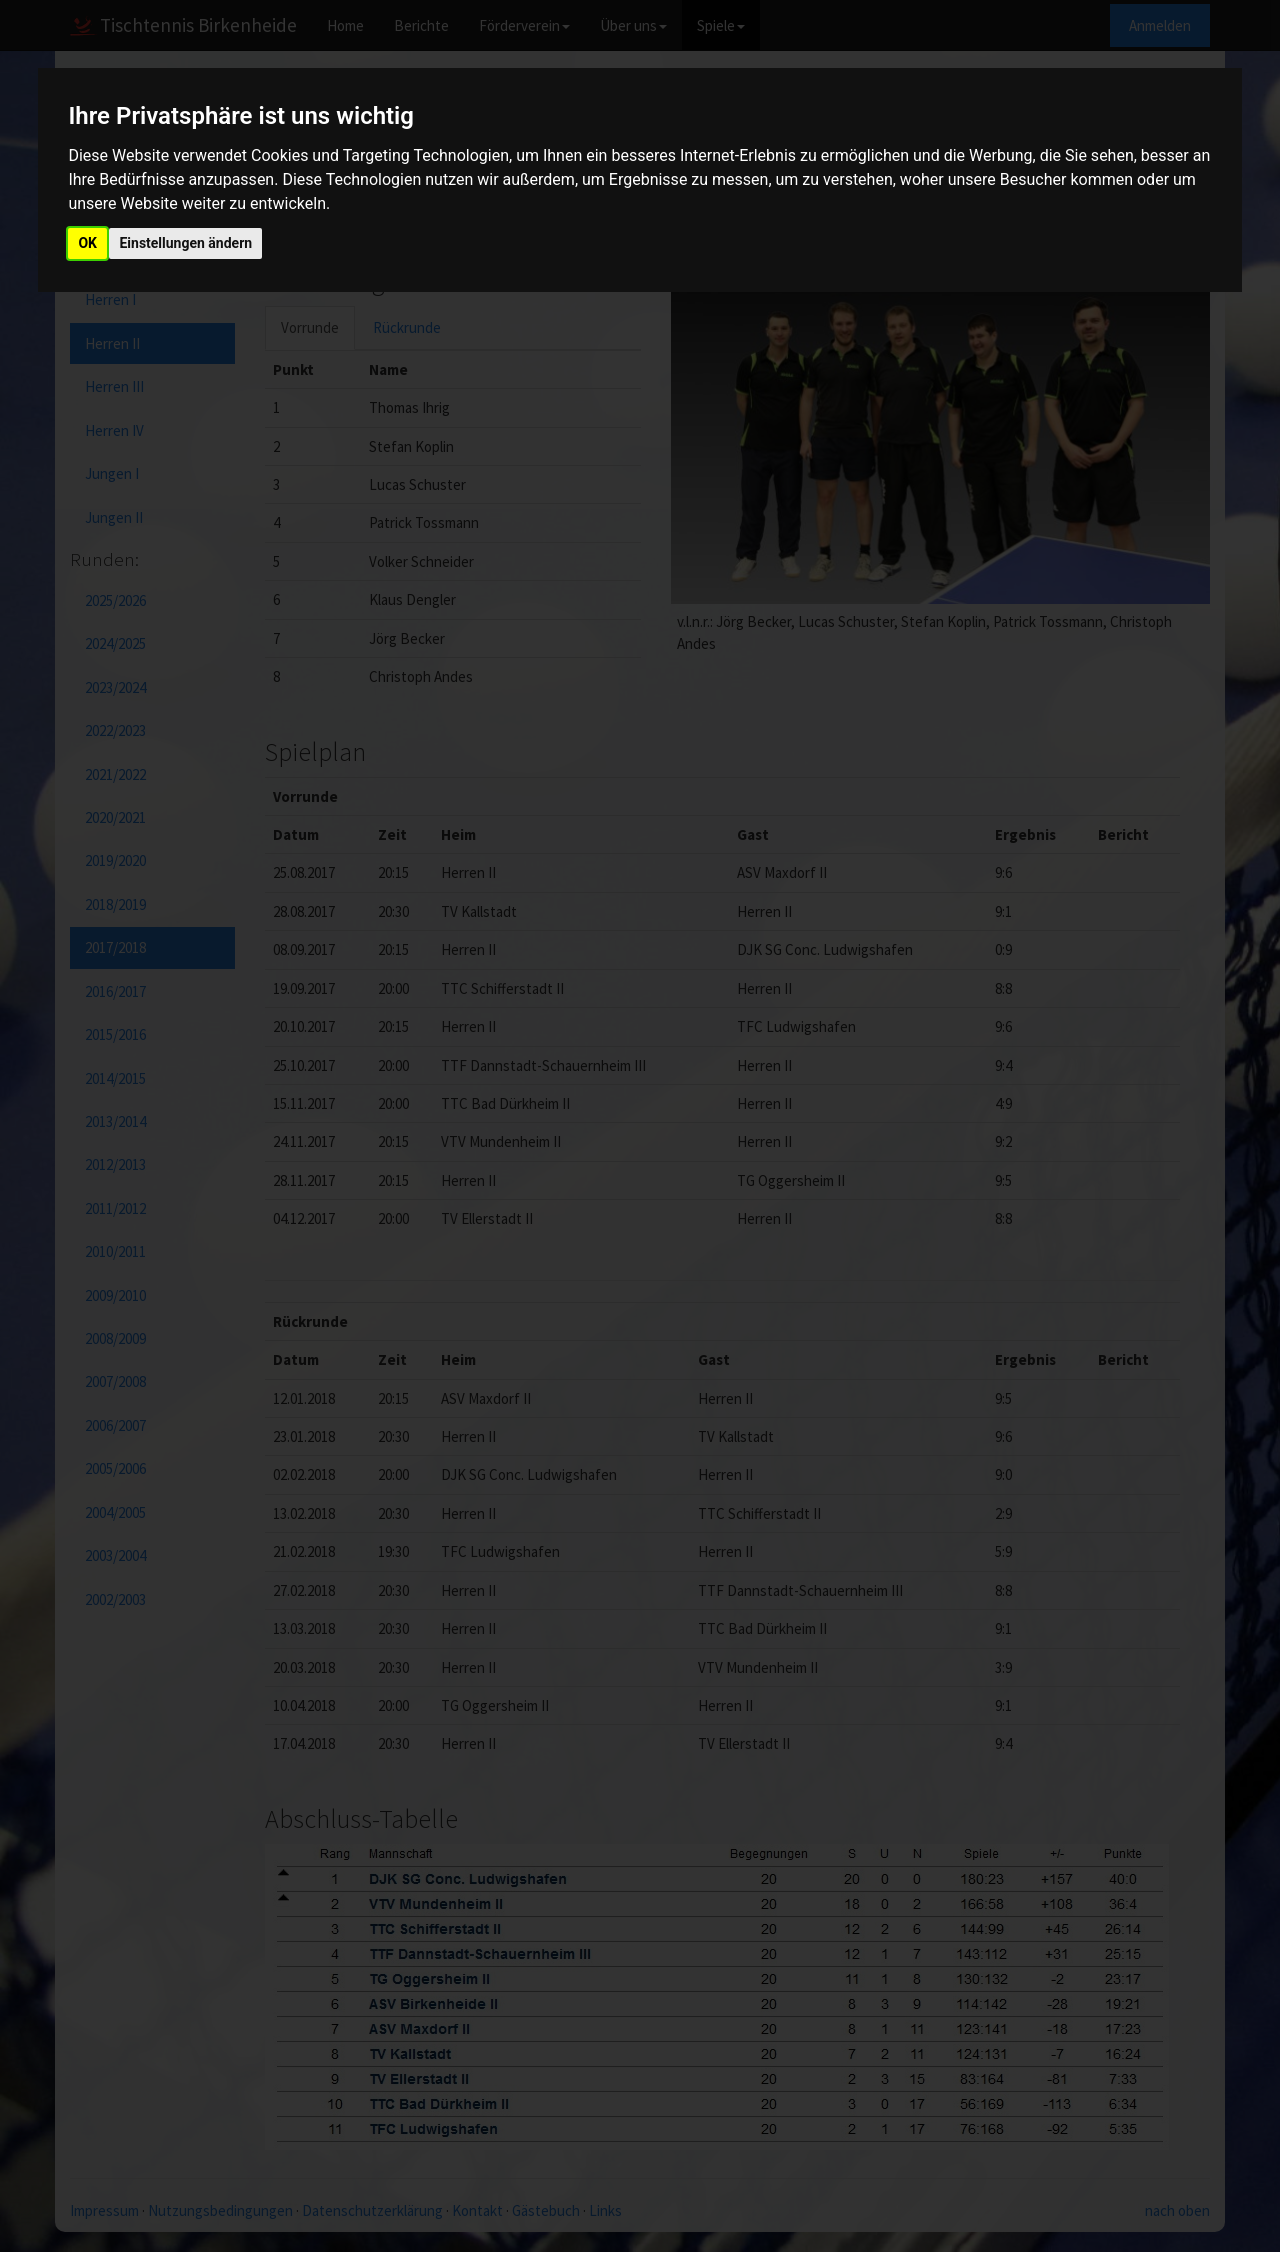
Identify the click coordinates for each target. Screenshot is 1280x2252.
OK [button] (87, 243)
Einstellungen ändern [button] (185, 243)
